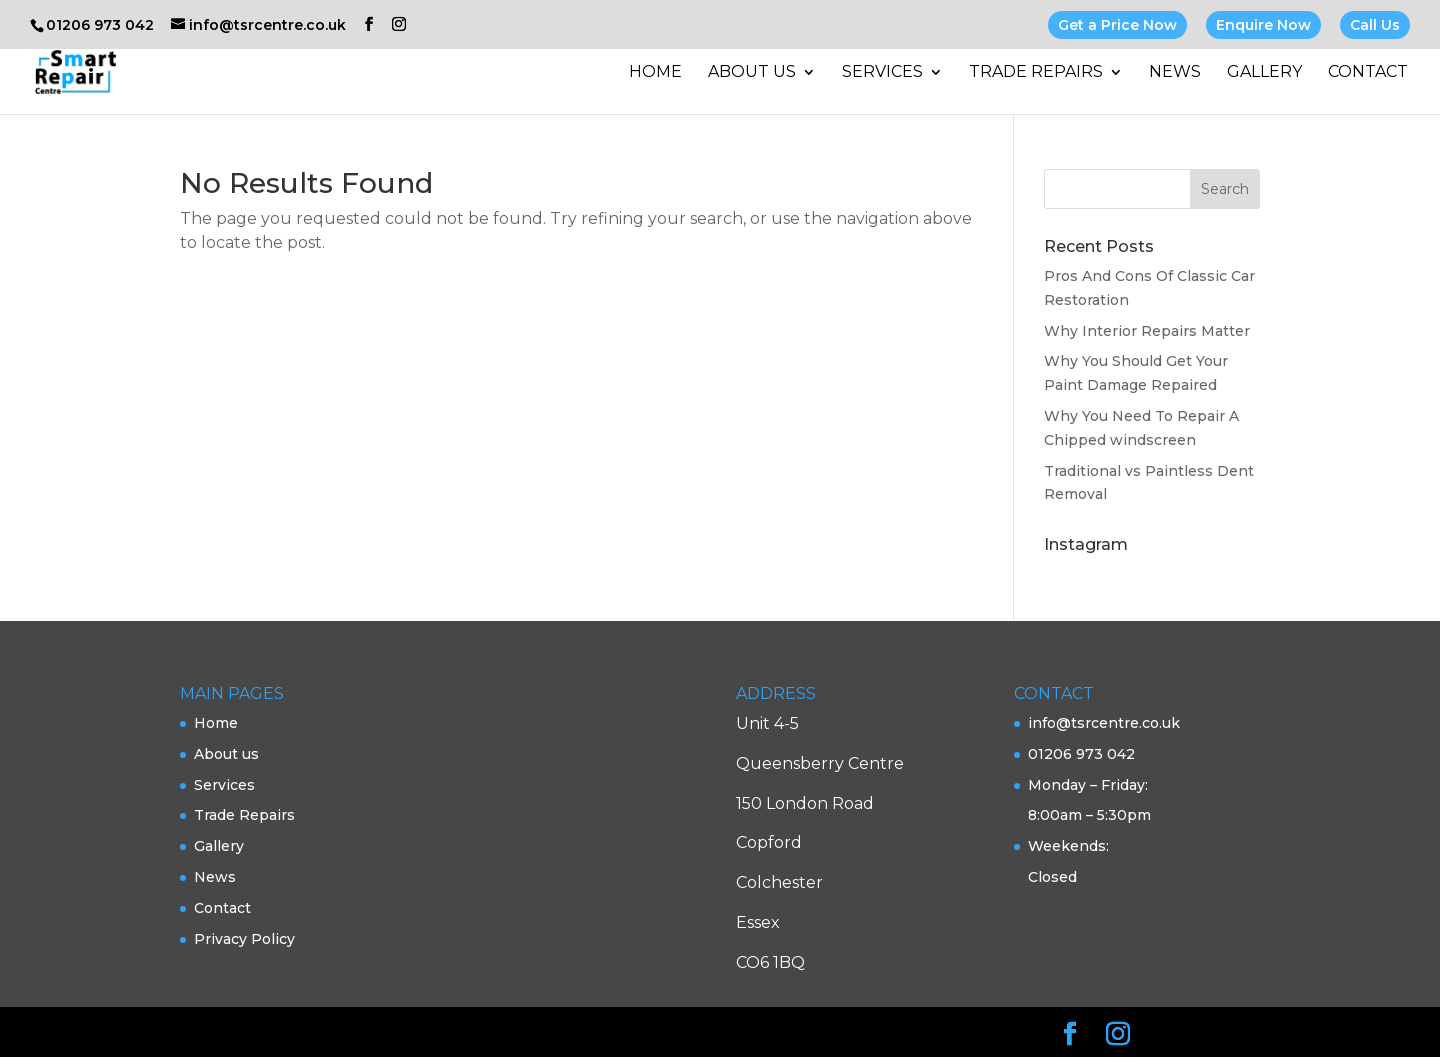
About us (752, 73)
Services (882, 73)
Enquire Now (1263, 25)
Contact (1368, 73)
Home (655, 73)
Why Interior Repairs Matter (1147, 331)
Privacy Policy (244, 939)
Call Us (1375, 25)
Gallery (1264, 73)
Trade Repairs (1036, 73)
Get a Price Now (1117, 25)
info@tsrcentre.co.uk (1104, 723)
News (1175, 73)
